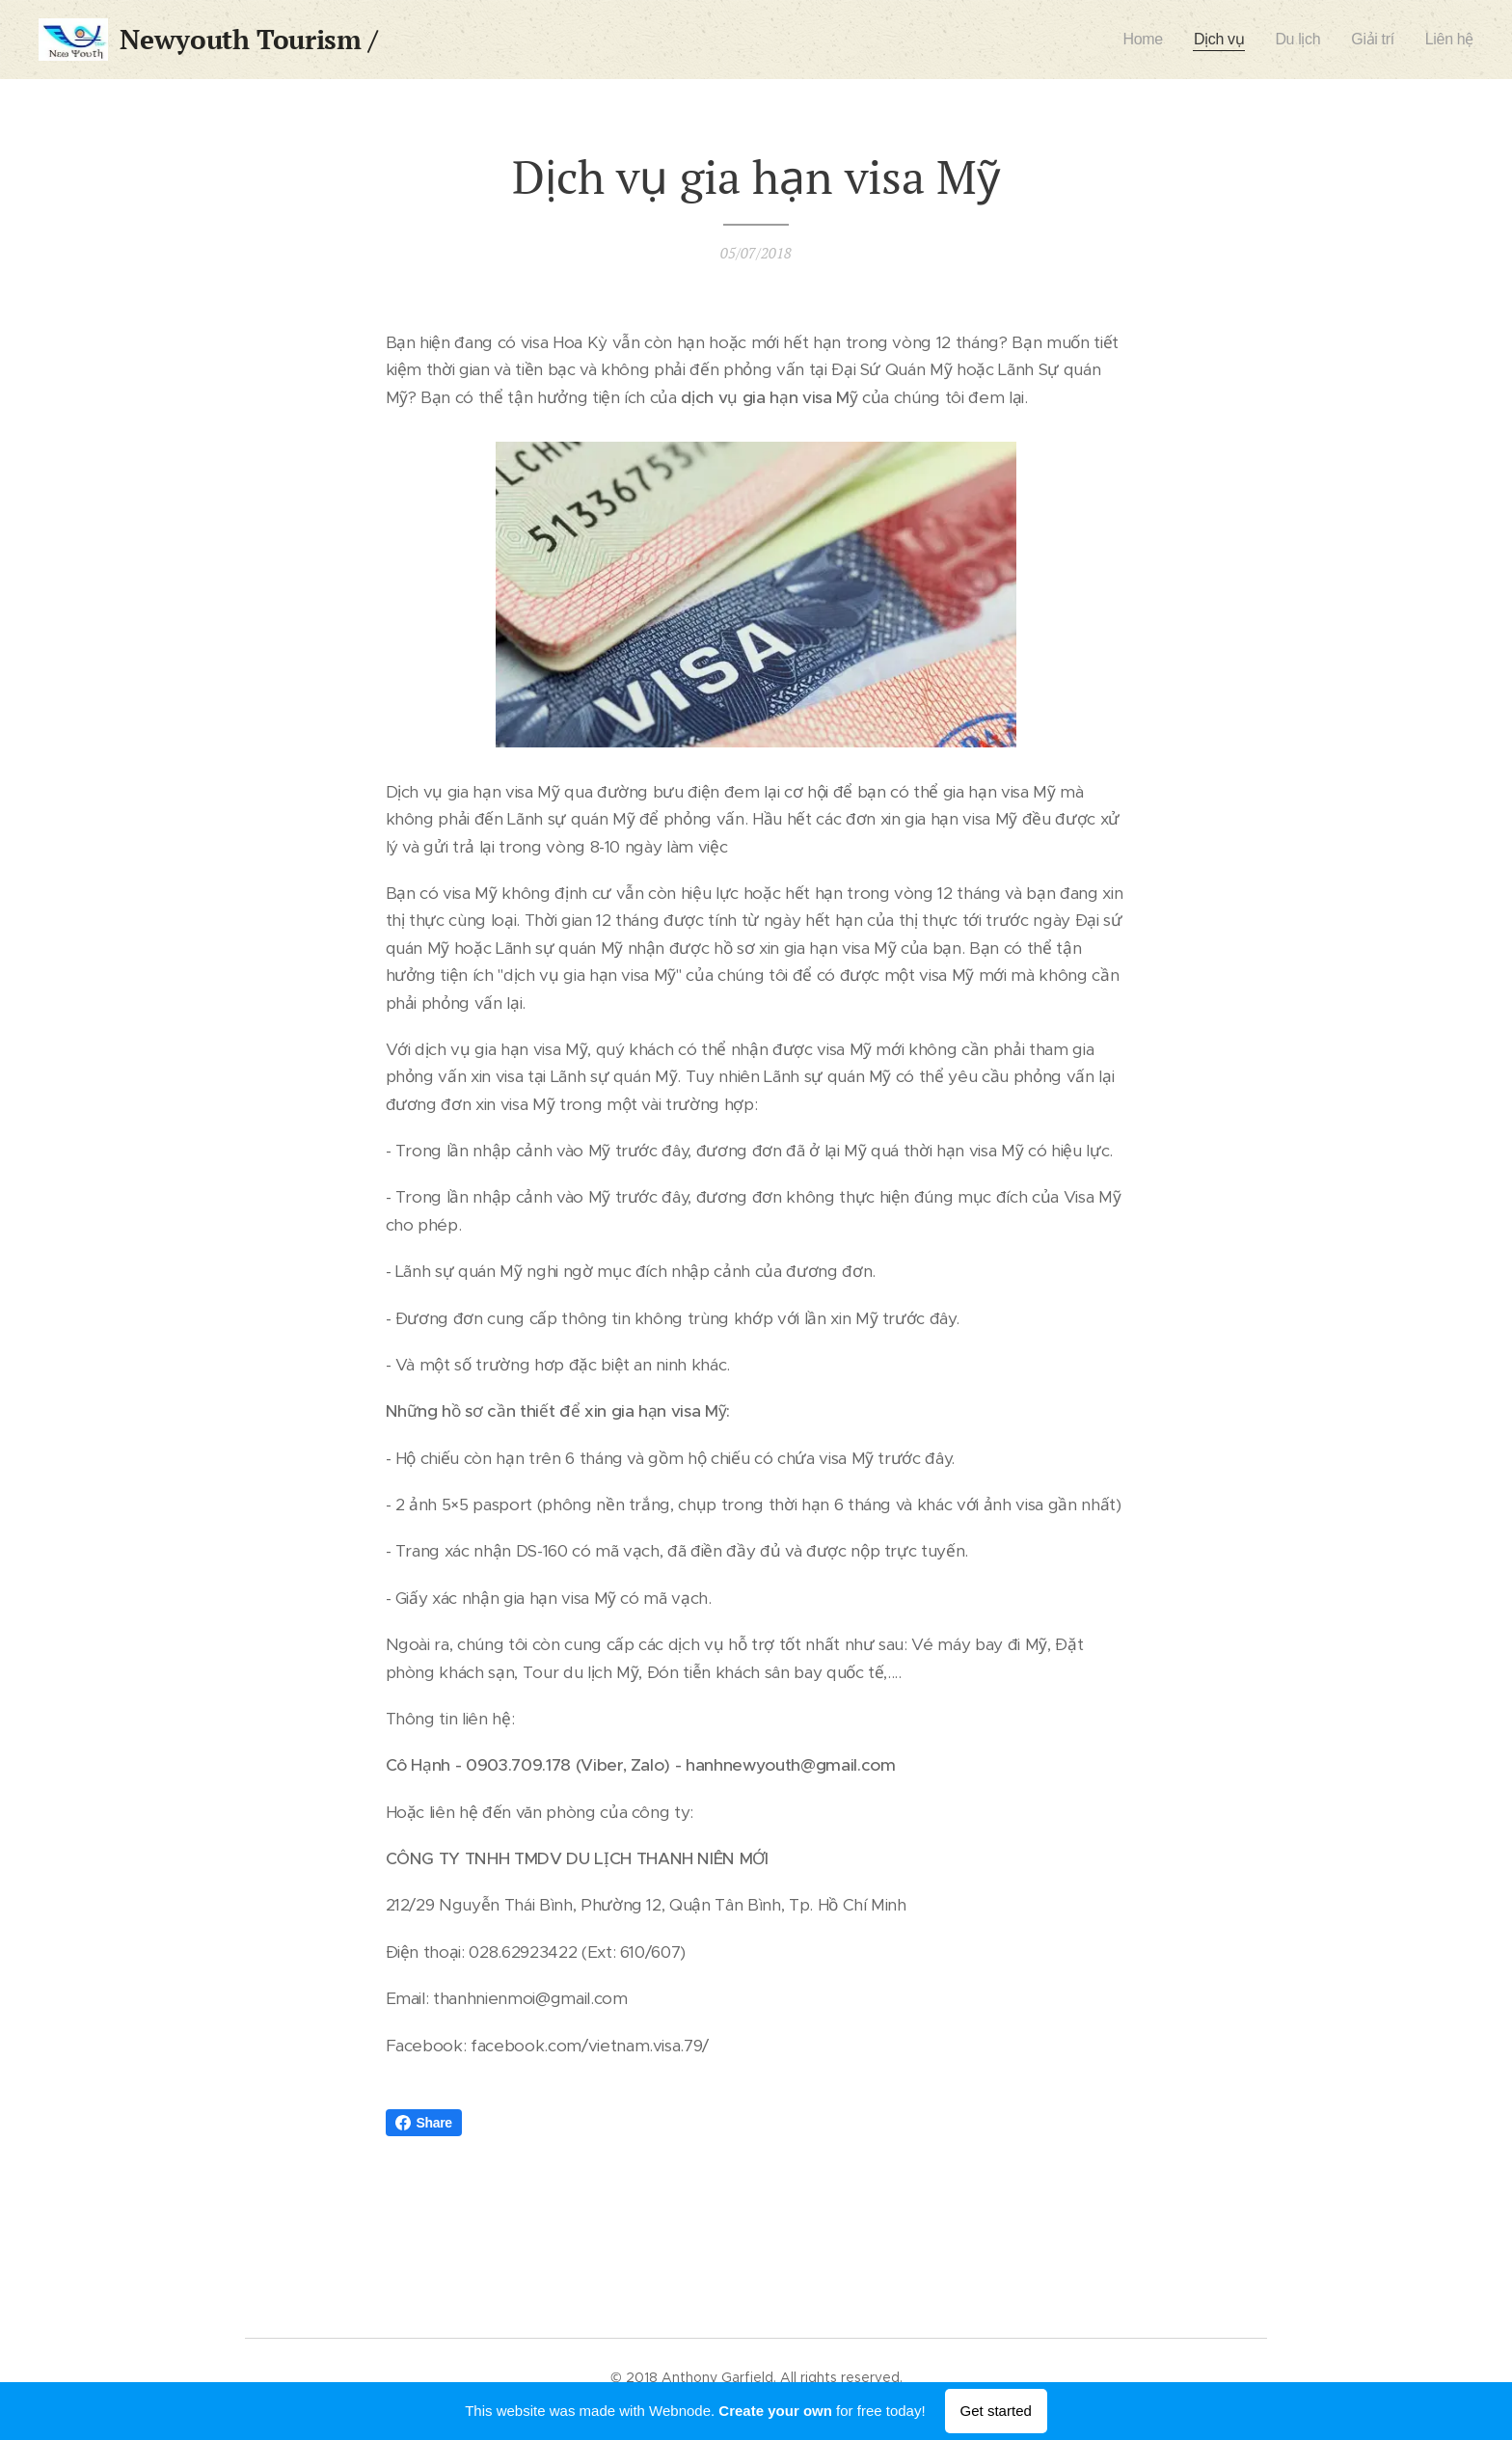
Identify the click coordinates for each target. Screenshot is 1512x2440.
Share (423, 2122)
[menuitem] (1139, 39)
